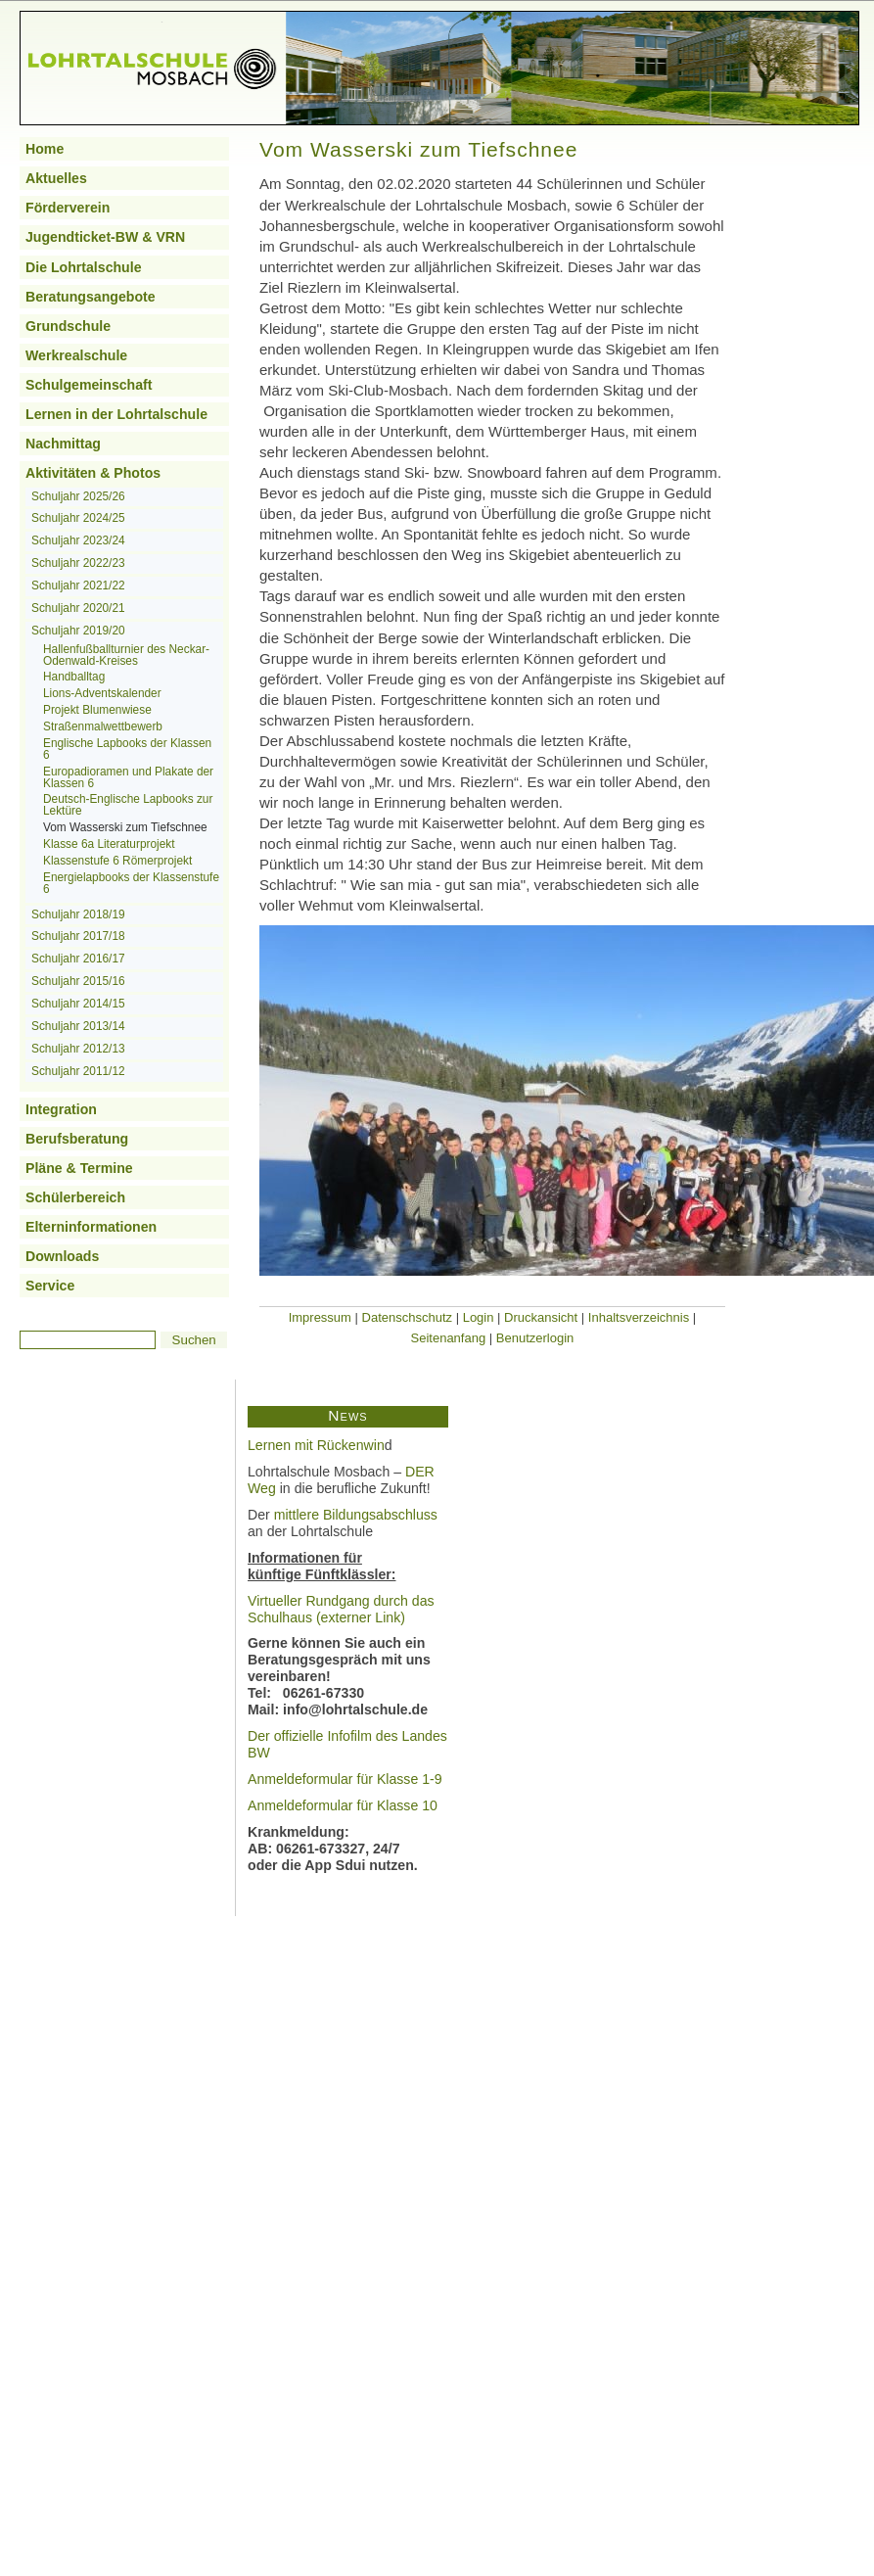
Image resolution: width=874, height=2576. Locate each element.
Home (44, 149)
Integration (61, 1109)
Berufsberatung (76, 1139)
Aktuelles (56, 178)
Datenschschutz (407, 1317)
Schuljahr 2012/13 (78, 1048)
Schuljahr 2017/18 (78, 936)
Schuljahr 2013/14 (78, 1026)
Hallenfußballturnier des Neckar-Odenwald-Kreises (126, 655)
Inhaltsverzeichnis (638, 1317)
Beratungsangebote (90, 296)
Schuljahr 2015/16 (78, 981)
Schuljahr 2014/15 (78, 1003)
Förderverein (67, 207)
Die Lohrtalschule (83, 267)
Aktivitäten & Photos (93, 473)
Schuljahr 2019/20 (78, 630)
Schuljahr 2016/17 (78, 958)
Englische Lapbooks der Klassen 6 (127, 749)
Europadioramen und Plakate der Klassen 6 (128, 777)
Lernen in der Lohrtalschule (116, 414)
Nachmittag (63, 443)
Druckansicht (540, 1317)
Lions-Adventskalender (102, 693)
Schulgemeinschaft (89, 385)
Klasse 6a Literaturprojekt (108, 844)
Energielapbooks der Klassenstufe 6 (131, 883)
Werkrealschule (76, 355)
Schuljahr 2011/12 (78, 1071)
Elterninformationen (91, 1227)
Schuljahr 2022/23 (78, 563)
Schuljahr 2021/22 (78, 585)
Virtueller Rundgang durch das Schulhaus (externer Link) (341, 1609)
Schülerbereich (75, 1197)
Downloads (62, 1256)
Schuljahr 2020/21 (78, 608)
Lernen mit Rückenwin (316, 1445)
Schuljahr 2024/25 (78, 518)
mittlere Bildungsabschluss (355, 1514)
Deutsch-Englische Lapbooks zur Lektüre (127, 805)
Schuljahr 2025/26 (78, 496)
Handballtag (74, 676)
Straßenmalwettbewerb (102, 726)
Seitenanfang (448, 1338)
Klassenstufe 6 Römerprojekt (117, 860)
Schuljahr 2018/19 (78, 914)
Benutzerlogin (535, 1338)
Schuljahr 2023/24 (78, 540)
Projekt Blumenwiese (97, 710)
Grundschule (68, 326)
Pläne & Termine (79, 1168)
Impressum (320, 1317)
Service (49, 1285)
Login (478, 1317)
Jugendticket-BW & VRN (105, 237)
